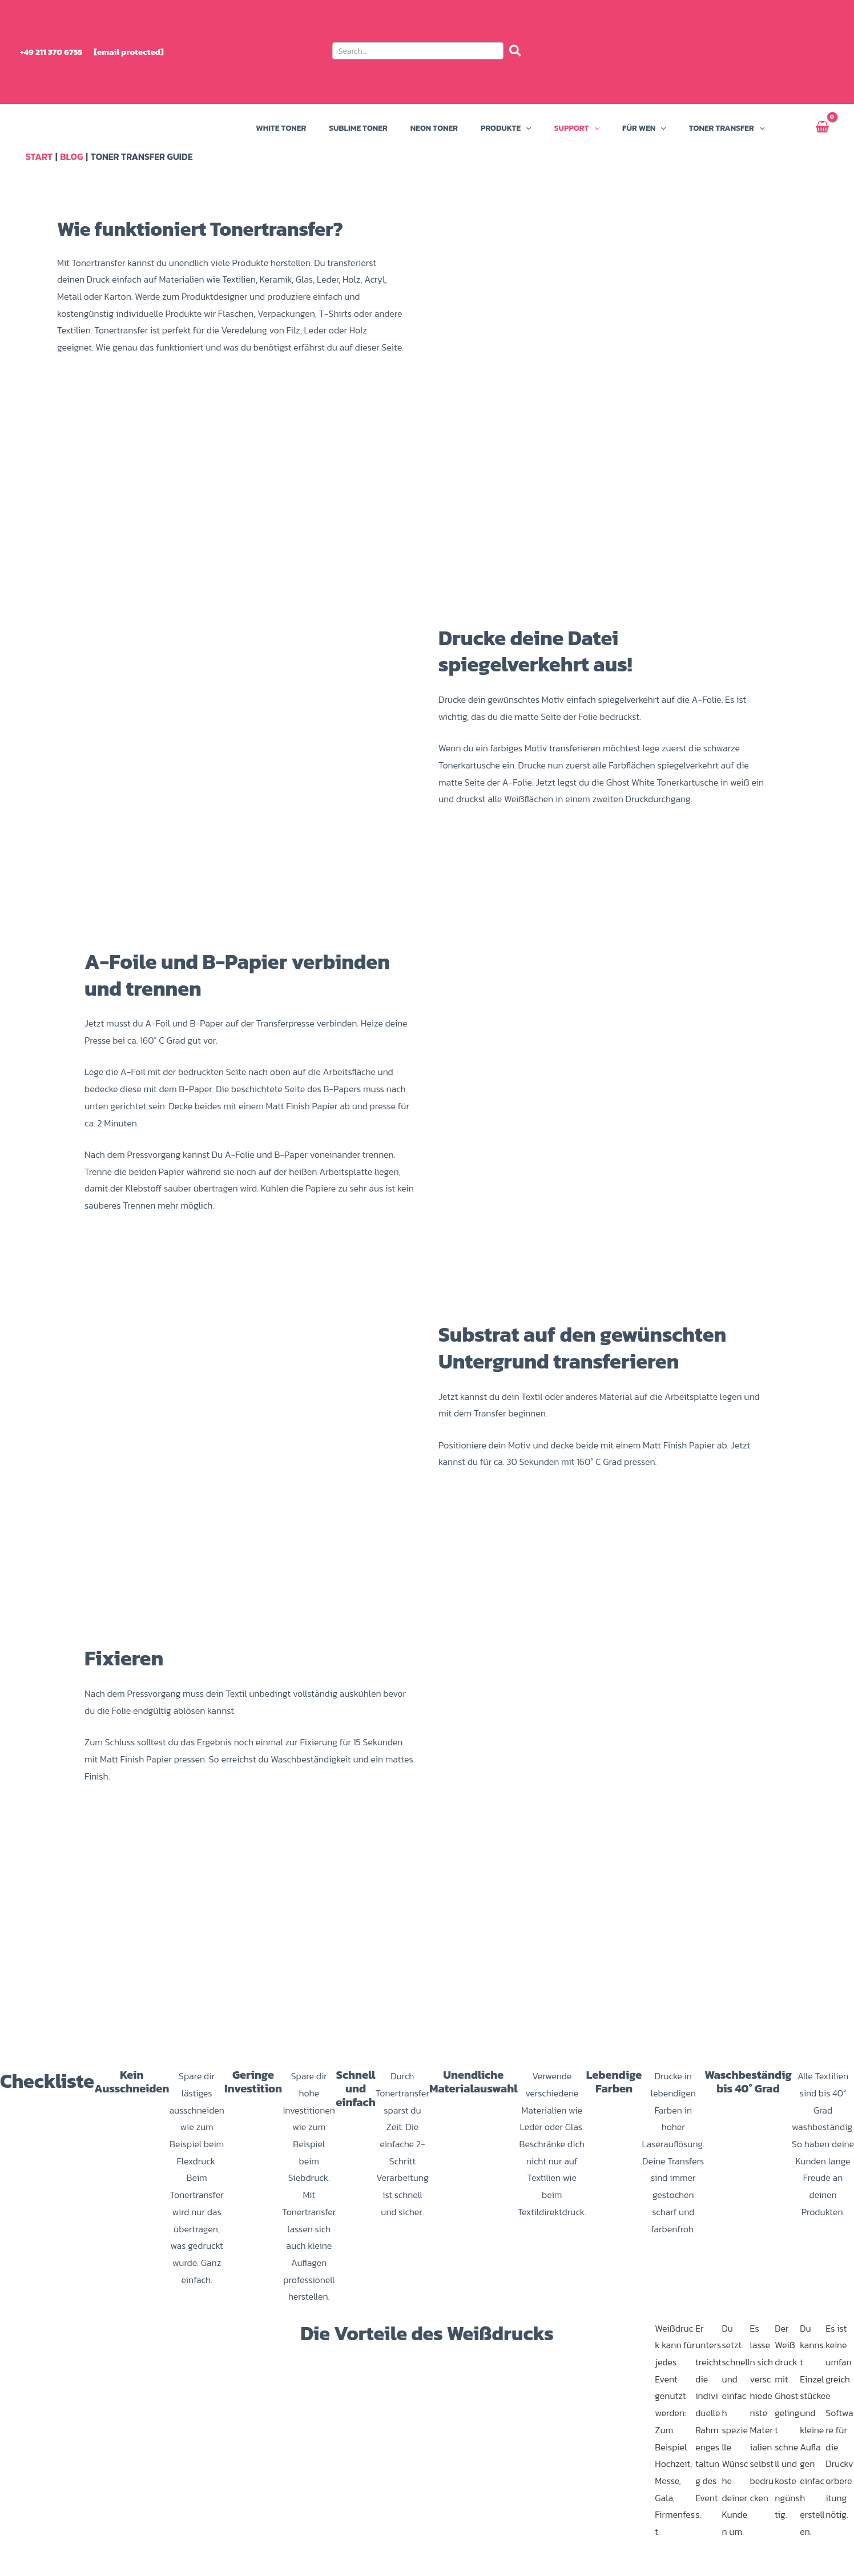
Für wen (644, 128)
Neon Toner (434, 128)
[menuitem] (781, 52)
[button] (427, 52)
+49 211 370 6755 (51, 51)
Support (576, 128)
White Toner (281, 128)
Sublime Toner (358, 128)
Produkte (506, 128)
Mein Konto (787, 128)
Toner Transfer (727, 128)
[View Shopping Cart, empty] (822, 127)
